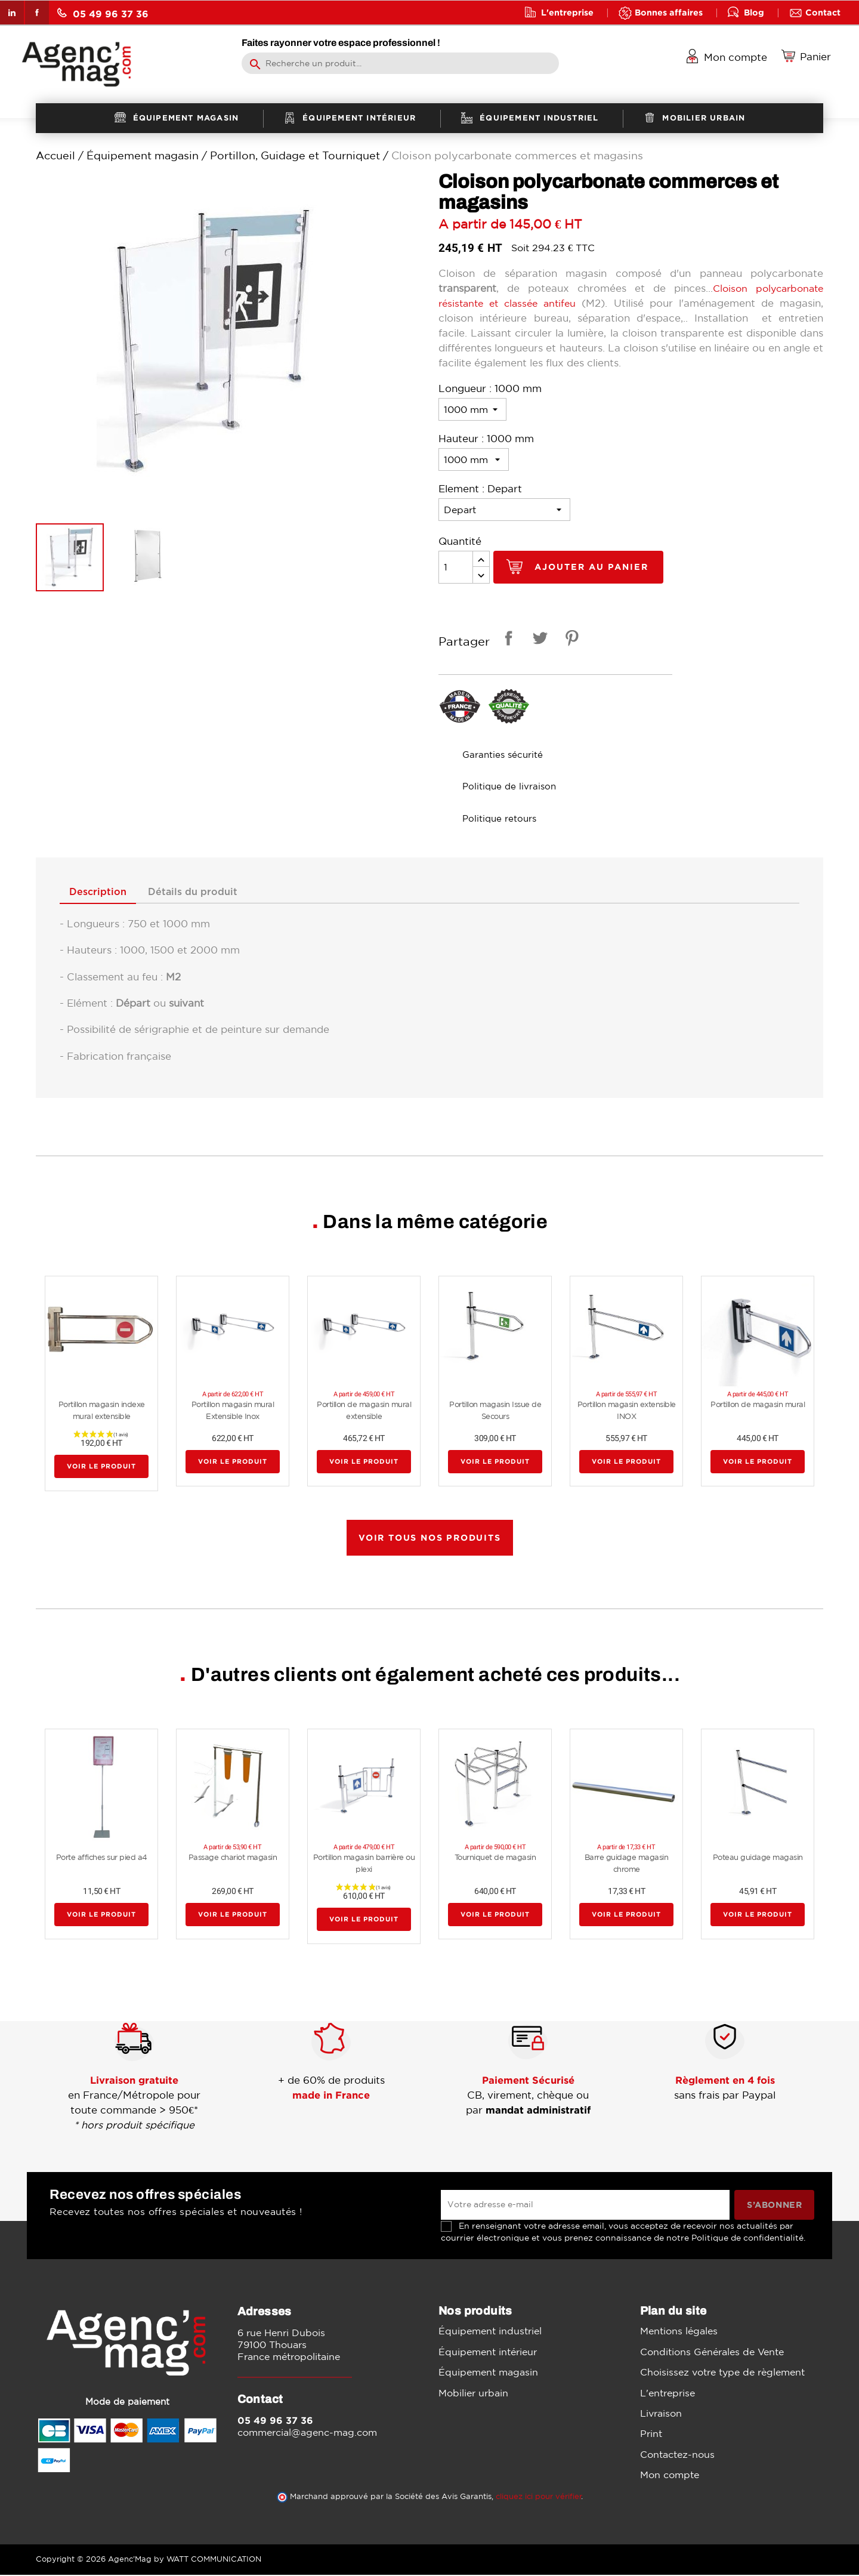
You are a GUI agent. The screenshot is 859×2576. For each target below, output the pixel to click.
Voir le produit (101, 1467)
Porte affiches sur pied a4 (101, 1857)
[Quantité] (455, 567)
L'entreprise (567, 12)
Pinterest (570, 640)
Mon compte (669, 2475)
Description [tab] (101, 892)
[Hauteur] (473, 459)
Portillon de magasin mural (757, 1405)
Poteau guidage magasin (758, 1857)
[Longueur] (472, 409)
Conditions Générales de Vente (712, 2352)
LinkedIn (12, 12)
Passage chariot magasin (233, 1857)
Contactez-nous (677, 2454)
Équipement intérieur (487, 2352)
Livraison (661, 2413)
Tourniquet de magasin (495, 1857)
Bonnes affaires (669, 12)
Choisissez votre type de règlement (722, 2373)
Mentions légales (679, 2332)
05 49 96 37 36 (103, 13)
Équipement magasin (488, 2373)
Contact (823, 12)
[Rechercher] (400, 63)
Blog (754, 12)
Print (651, 2434)
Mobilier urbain (473, 2393)
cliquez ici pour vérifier (539, 2497)
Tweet (538, 640)
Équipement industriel (490, 2332)
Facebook (37, 12)
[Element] (504, 509)
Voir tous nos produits (430, 1538)
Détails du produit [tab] (202, 892)
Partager (506, 640)
